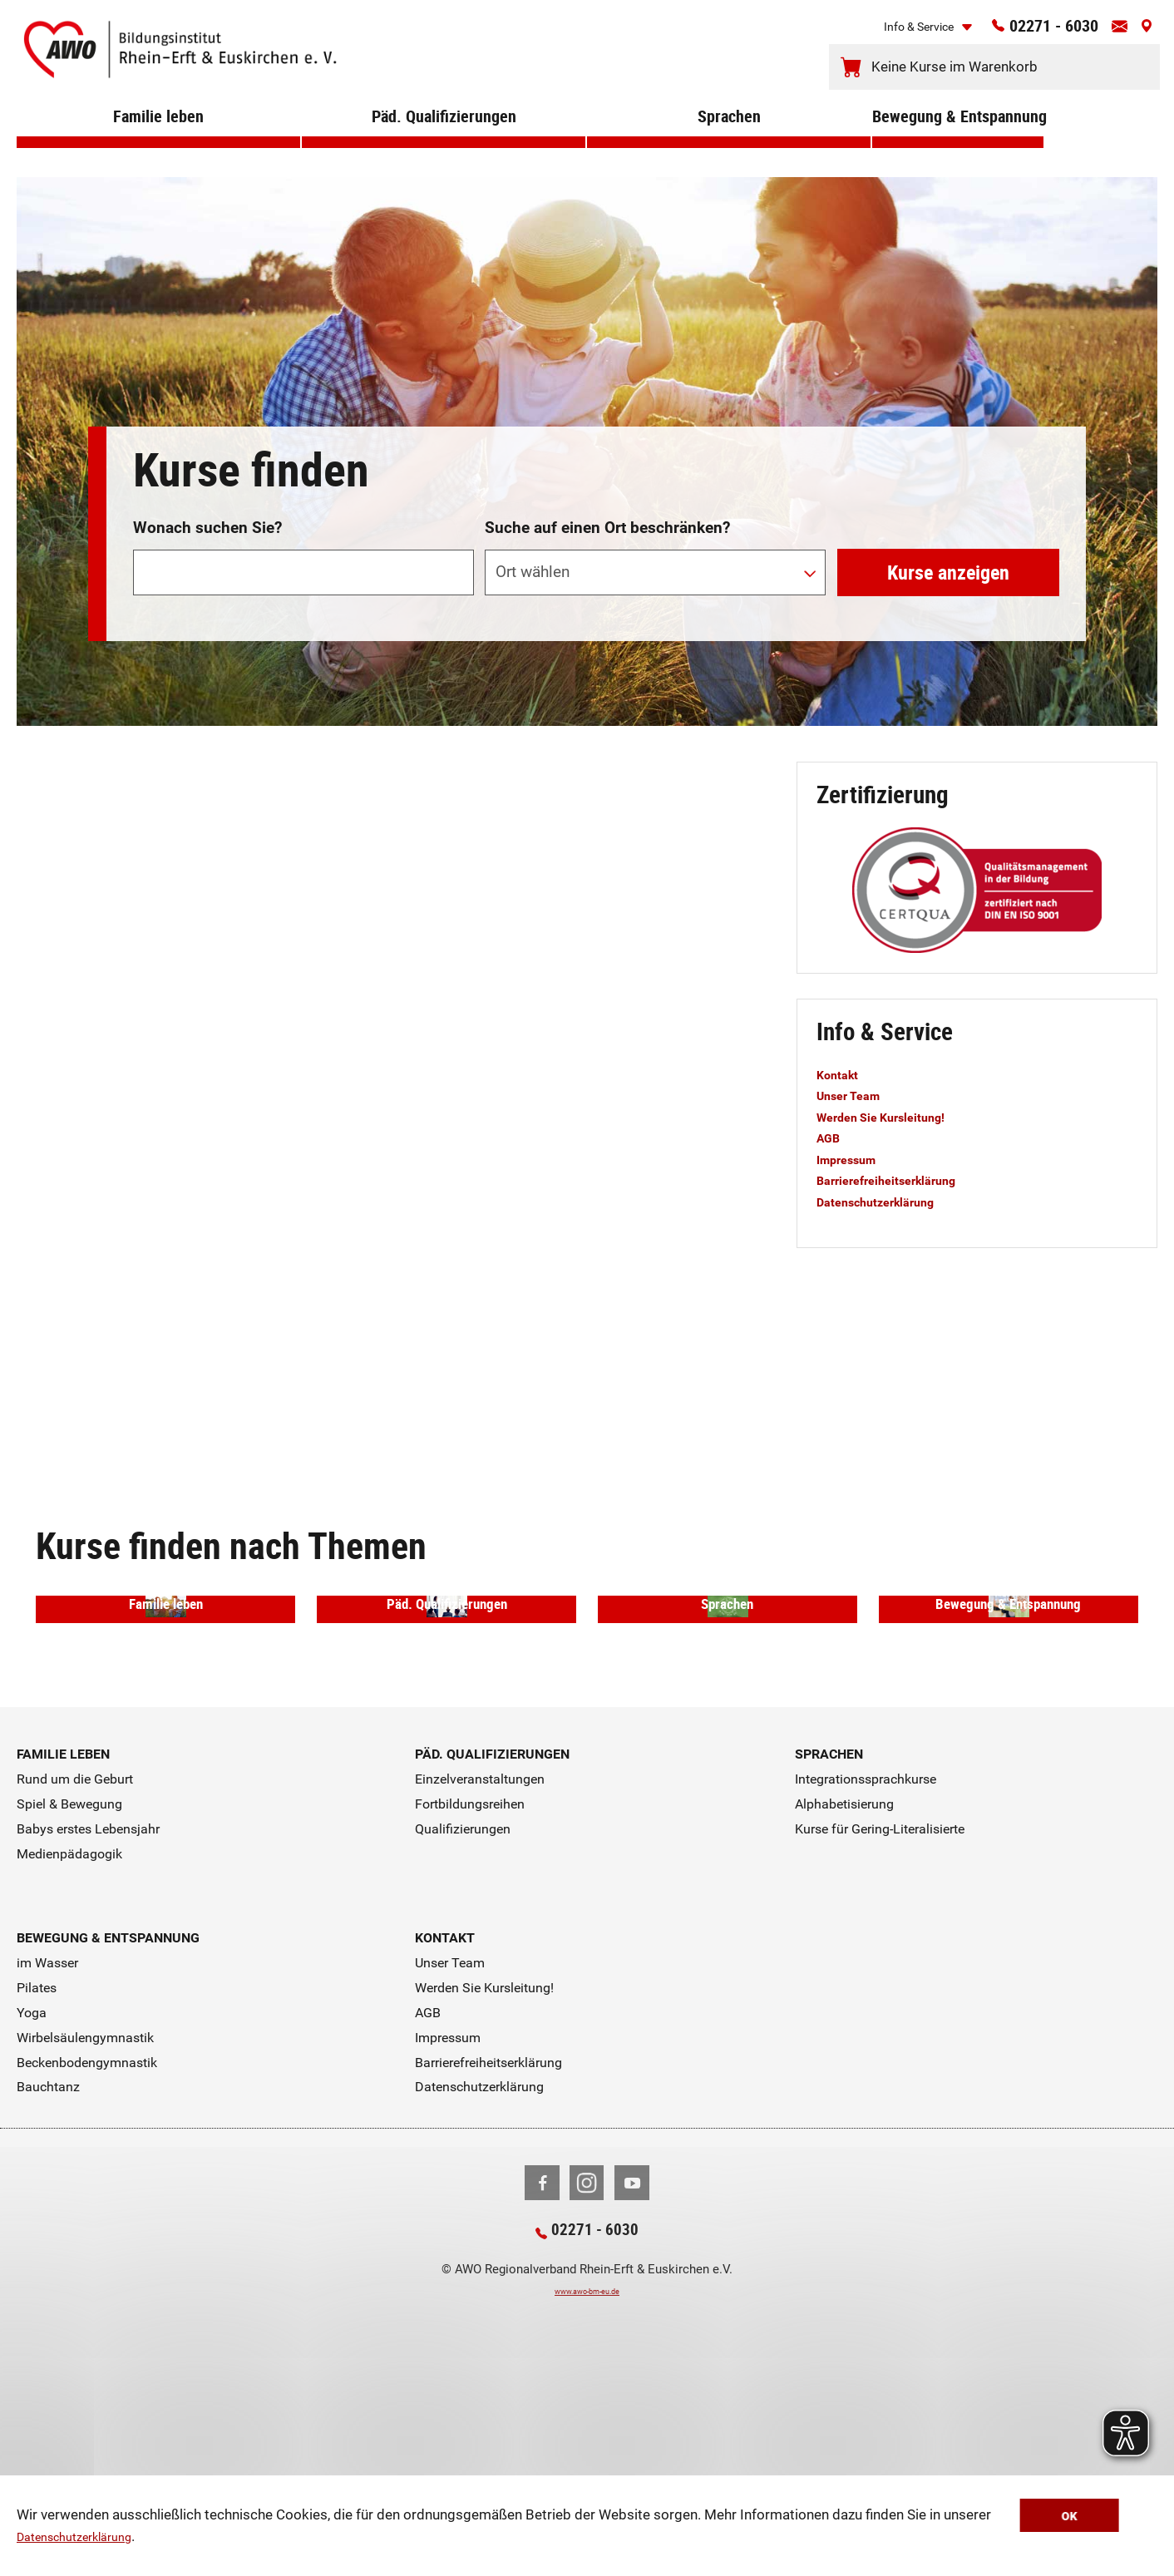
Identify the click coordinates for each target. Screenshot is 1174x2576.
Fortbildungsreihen (470, 2018)
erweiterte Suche (986, 463)
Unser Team (854, 1095)
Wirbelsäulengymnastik (85, 2250)
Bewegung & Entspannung (957, 140)
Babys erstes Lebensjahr (88, 2042)
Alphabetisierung (844, 2018)
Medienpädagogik (69, 2067)
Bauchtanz (48, 2300)
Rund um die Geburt (75, 1993)
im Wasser (47, 2176)
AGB (830, 1137)
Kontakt (841, 1074)
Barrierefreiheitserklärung (899, 1180)
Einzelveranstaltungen (480, 1993)
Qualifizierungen (463, 2042)
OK (1106, 2517)
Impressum (853, 1159)
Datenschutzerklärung (85, 2538)
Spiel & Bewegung (69, 2018)
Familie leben (158, 140)
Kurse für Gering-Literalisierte (879, 2042)
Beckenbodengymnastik (87, 2275)
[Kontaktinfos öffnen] (1112, 32)
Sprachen (729, 140)
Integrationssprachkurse (865, 1993)
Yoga (32, 2225)
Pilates (37, 2201)
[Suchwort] (303, 572)
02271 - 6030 (1032, 30)
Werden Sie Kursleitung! (894, 1116)
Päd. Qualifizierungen (444, 140)
